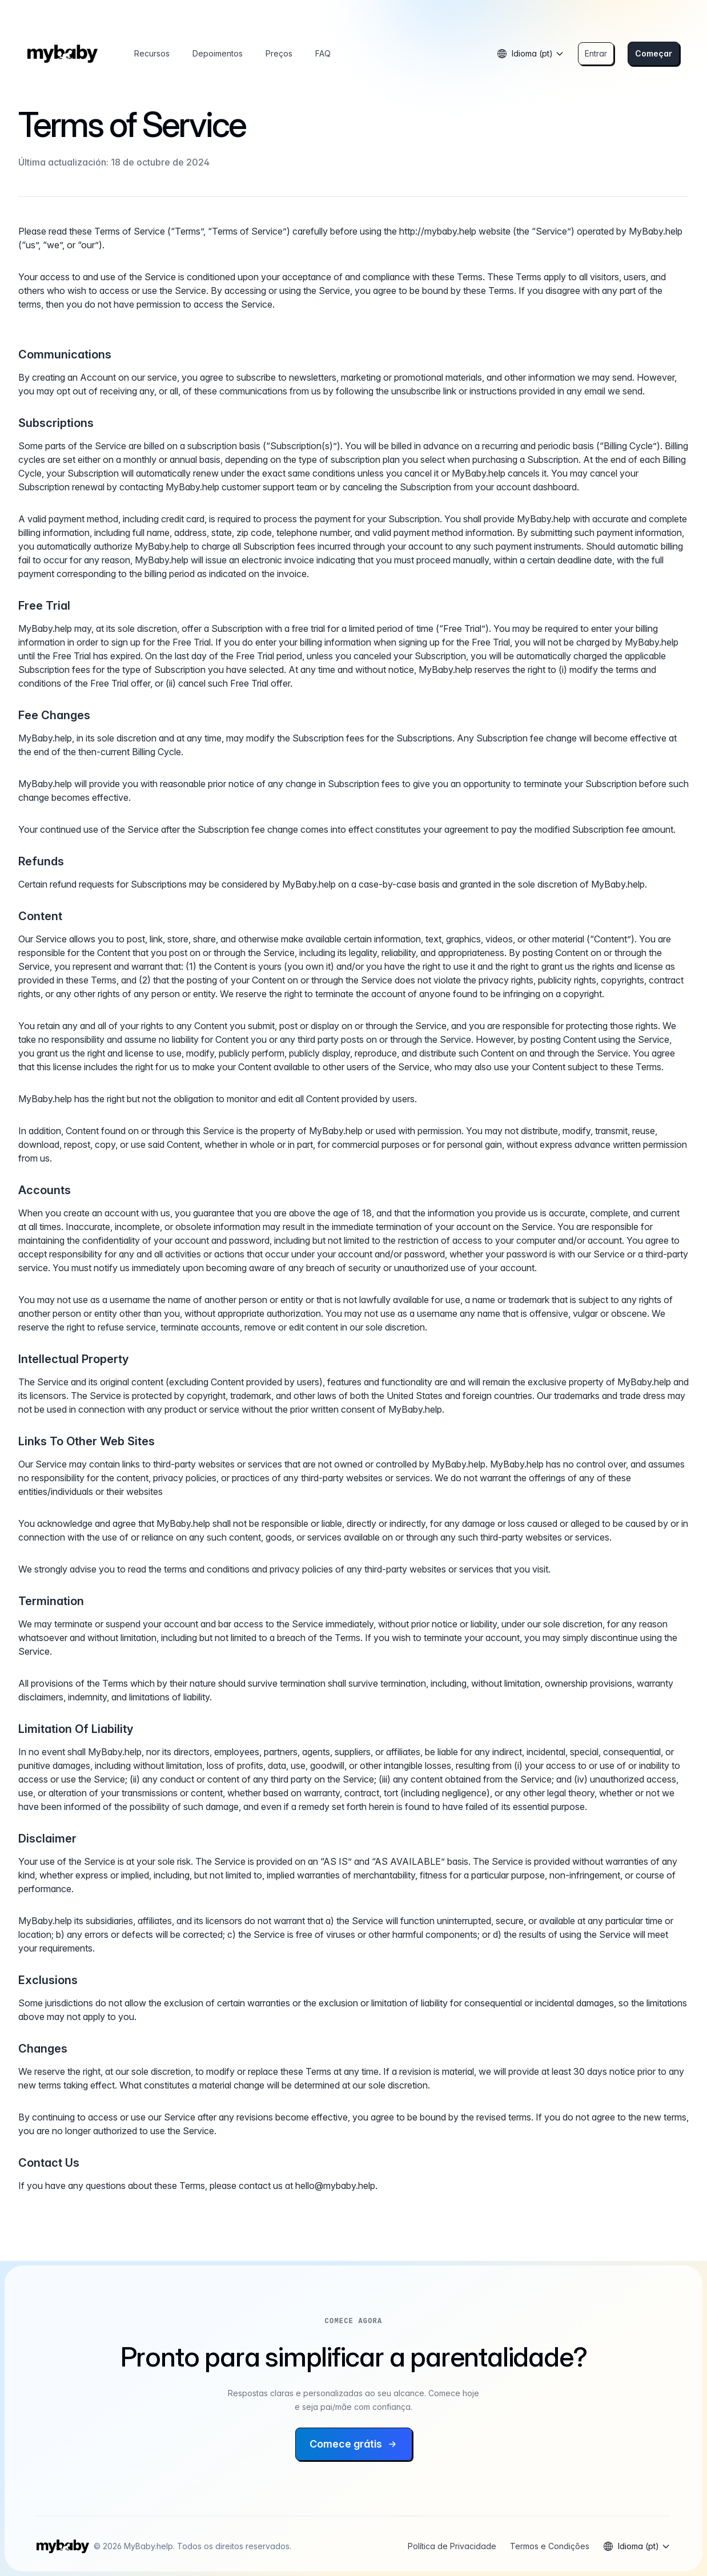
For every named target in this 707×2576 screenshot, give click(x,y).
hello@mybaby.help (335, 2185)
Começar (653, 53)
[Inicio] (62, 54)
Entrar (596, 53)
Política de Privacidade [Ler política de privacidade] (452, 2546)
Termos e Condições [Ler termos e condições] (549, 2546)
